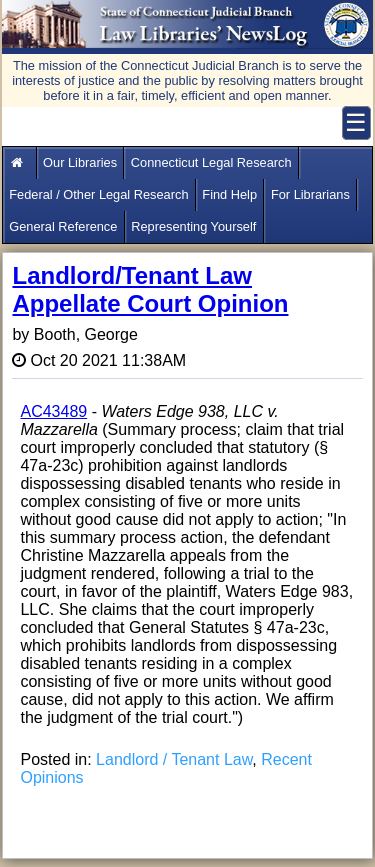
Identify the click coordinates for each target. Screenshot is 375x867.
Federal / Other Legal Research (98, 194)
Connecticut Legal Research (211, 162)
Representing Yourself (193, 226)
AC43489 (53, 411)
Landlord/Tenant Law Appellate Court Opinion (150, 289)
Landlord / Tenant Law (174, 759)
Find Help (229, 194)
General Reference (63, 226)
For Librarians (310, 194)
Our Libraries (80, 162)
